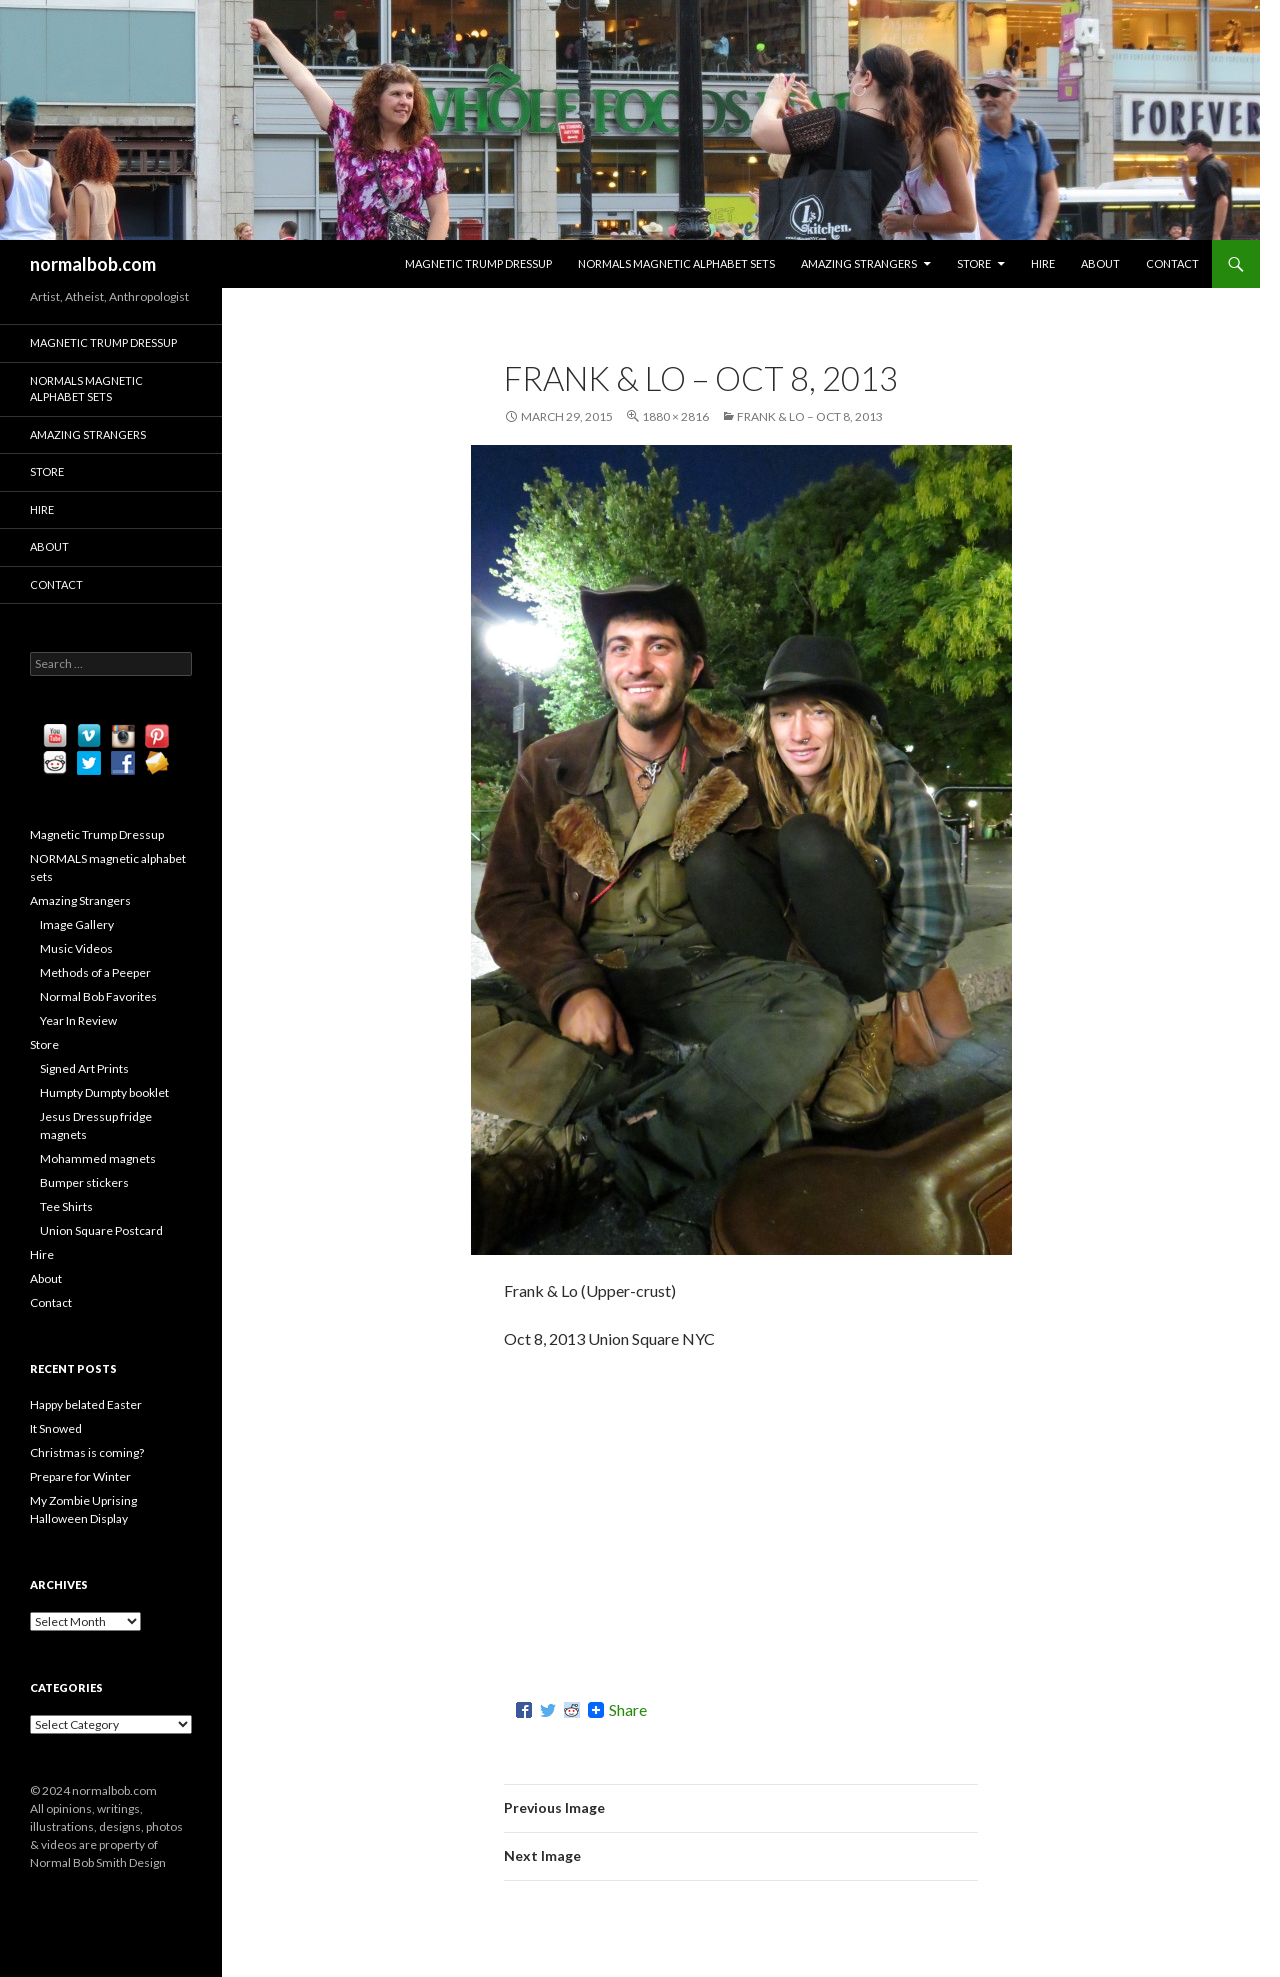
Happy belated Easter (86, 1404)
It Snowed (56, 1428)
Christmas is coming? (87, 1452)
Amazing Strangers (859, 263)
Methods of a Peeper (95, 972)
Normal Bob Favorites (98, 996)
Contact (1172, 263)
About (1100, 263)
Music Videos (76, 948)
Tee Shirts (66, 1206)
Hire (1043, 263)
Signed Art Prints (84, 1068)
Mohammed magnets (98, 1158)
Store (974, 263)
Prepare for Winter (80, 1476)
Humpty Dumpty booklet (104, 1092)
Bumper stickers (84, 1182)
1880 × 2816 (675, 416)
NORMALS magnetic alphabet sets (676, 263)
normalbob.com (93, 264)
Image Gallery (77, 924)
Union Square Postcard (101, 1230)
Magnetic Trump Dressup (478, 263)
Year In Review (78, 1020)
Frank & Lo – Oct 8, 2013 (810, 416)
